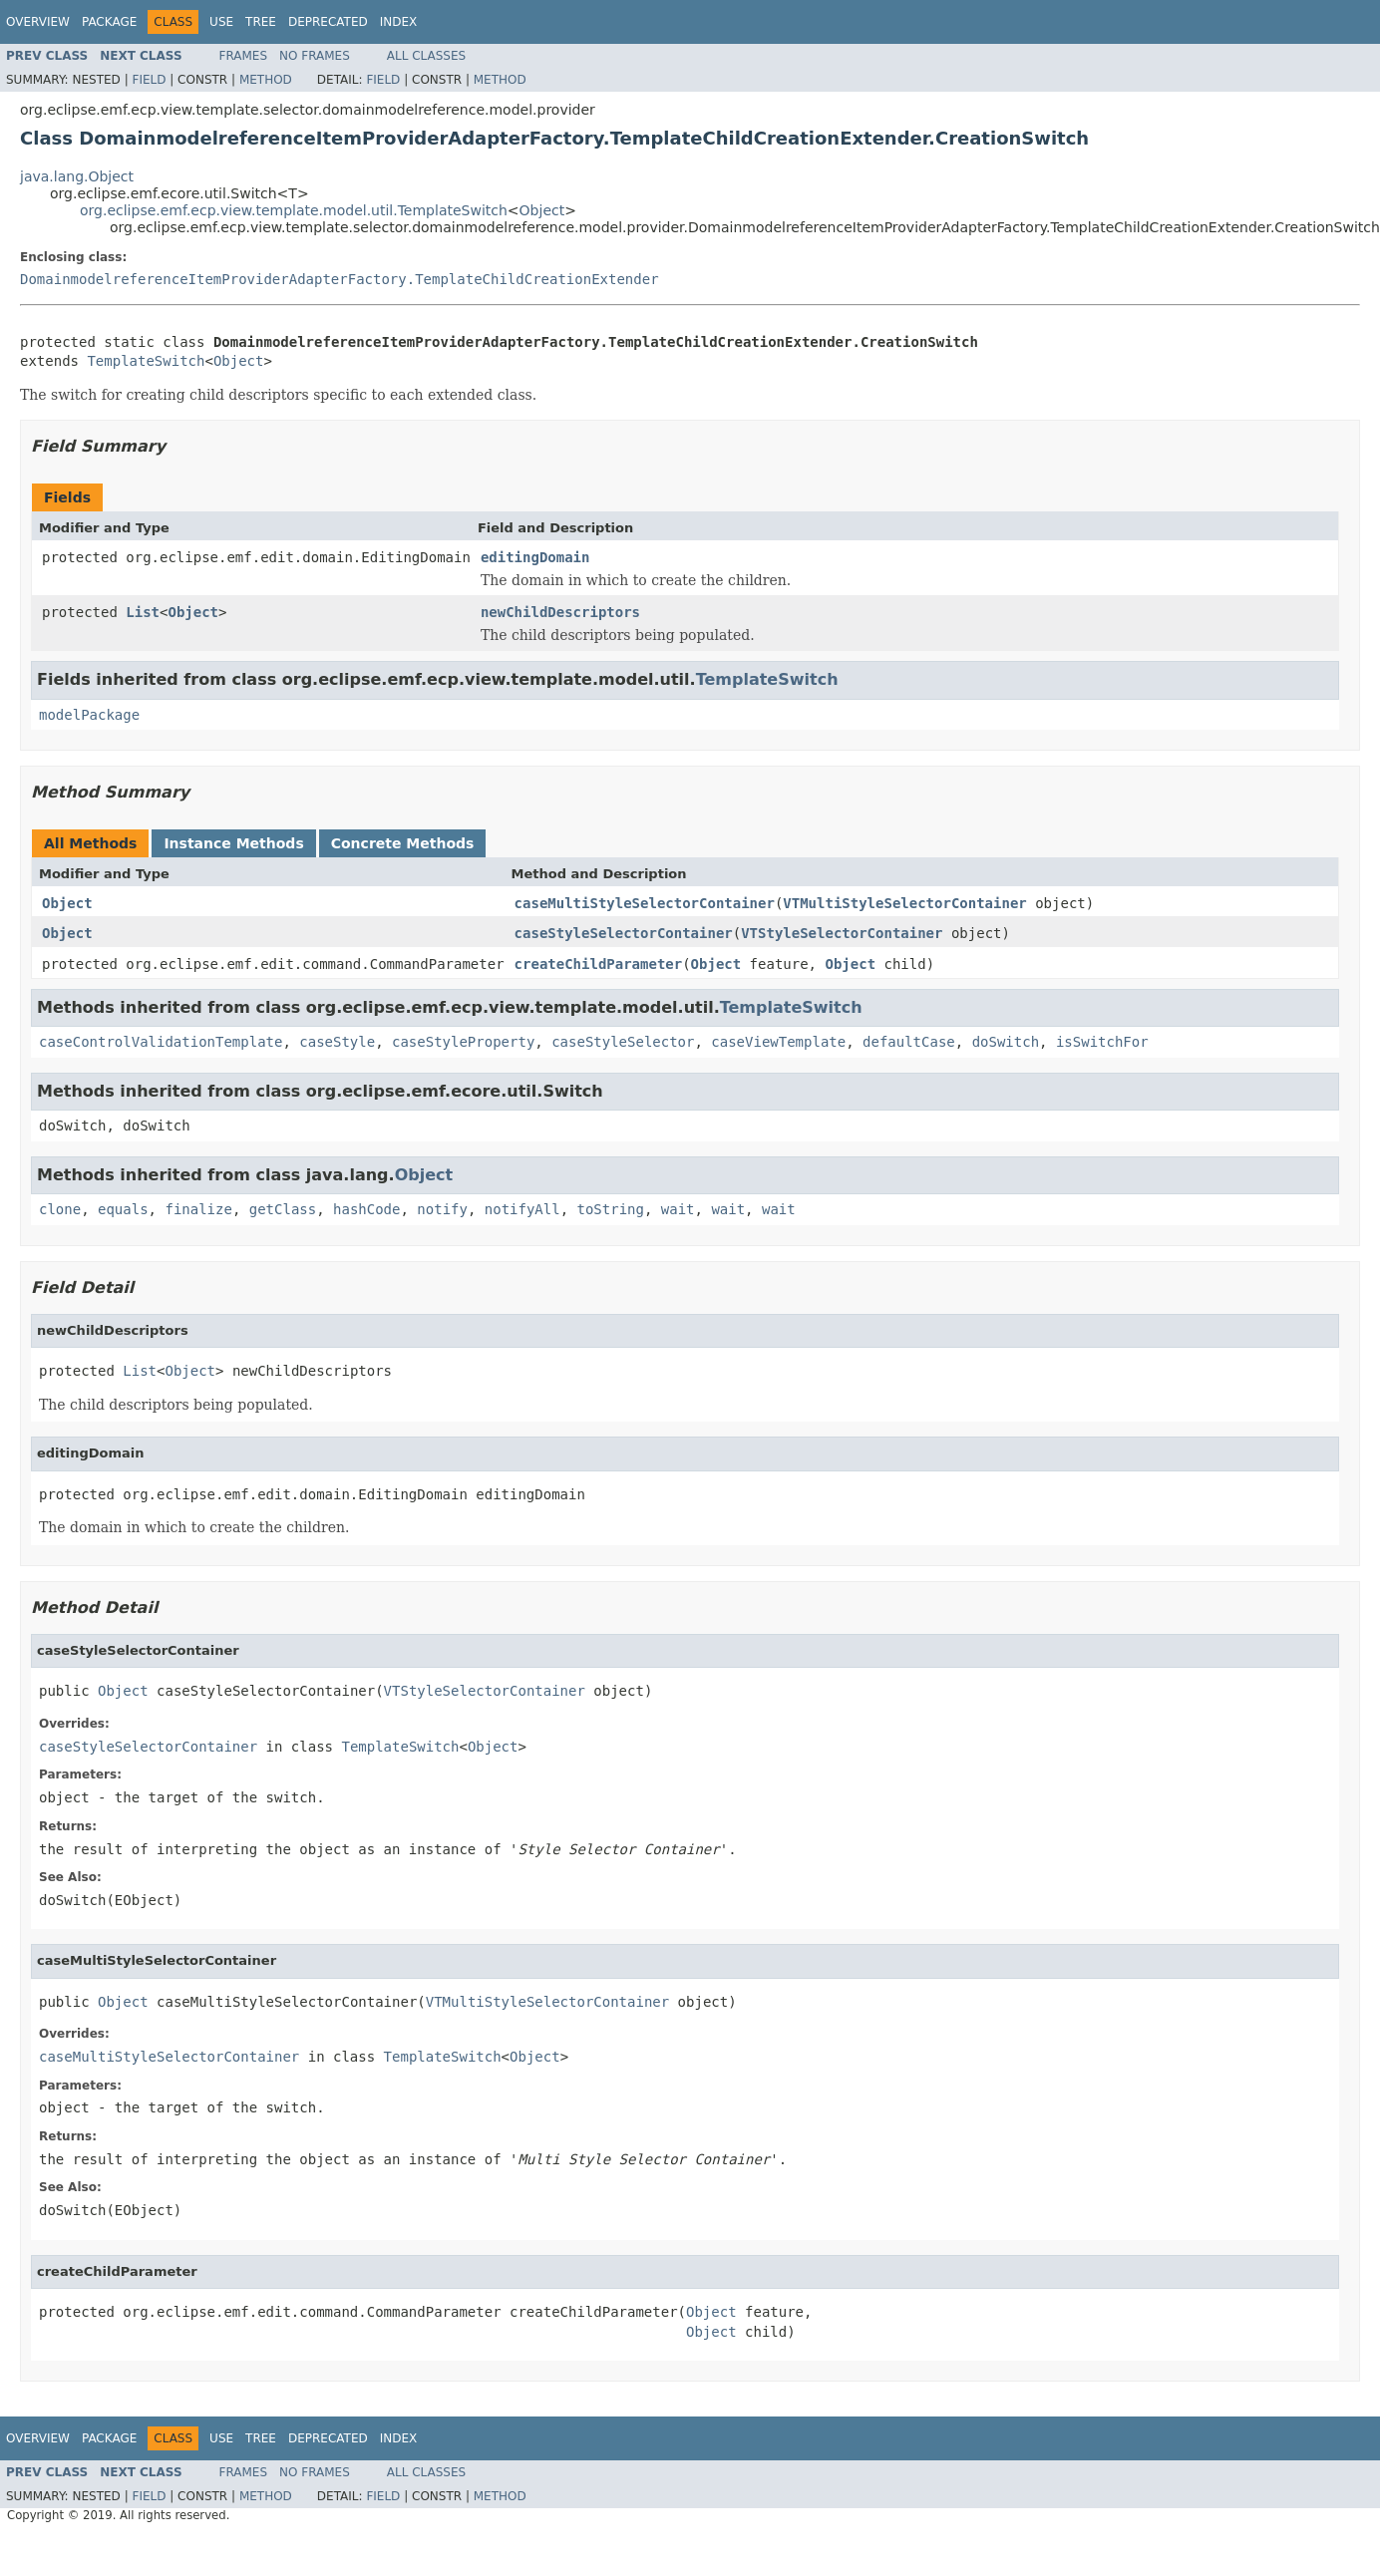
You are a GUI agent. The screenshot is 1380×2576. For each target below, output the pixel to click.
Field (149, 80)
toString (610, 1209)
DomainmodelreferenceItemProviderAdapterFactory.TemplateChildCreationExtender (339, 279)
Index (399, 22)
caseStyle (337, 1042)
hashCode (366, 1209)
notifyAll (522, 1209)
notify (442, 1209)
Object (542, 210)
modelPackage (89, 715)
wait (678, 1209)
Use (221, 22)
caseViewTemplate (778, 1042)
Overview (38, 22)
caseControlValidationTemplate (160, 1042)
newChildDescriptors (560, 612)
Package (109, 22)
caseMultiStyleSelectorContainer (645, 903)
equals (123, 1209)
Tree (260, 22)
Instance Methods (233, 843)
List (143, 612)
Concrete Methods (403, 843)
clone (60, 1209)
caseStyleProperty (463, 1042)
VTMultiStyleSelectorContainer (904, 903)
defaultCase (908, 1042)
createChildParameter (599, 964)
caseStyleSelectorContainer (624, 933)
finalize (198, 1209)
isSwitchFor (1102, 1042)
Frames (243, 56)
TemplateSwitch (145, 361)
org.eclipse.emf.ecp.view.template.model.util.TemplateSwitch (294, 210)
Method (265, 80)
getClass (282, 1209)
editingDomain (535, 557)
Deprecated (328, 22)
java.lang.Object (77, 176)
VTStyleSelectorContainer (841, 933)
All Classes (426, 56)
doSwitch (1005, 1042)
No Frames (314, 56)
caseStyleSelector (622, 1042)
